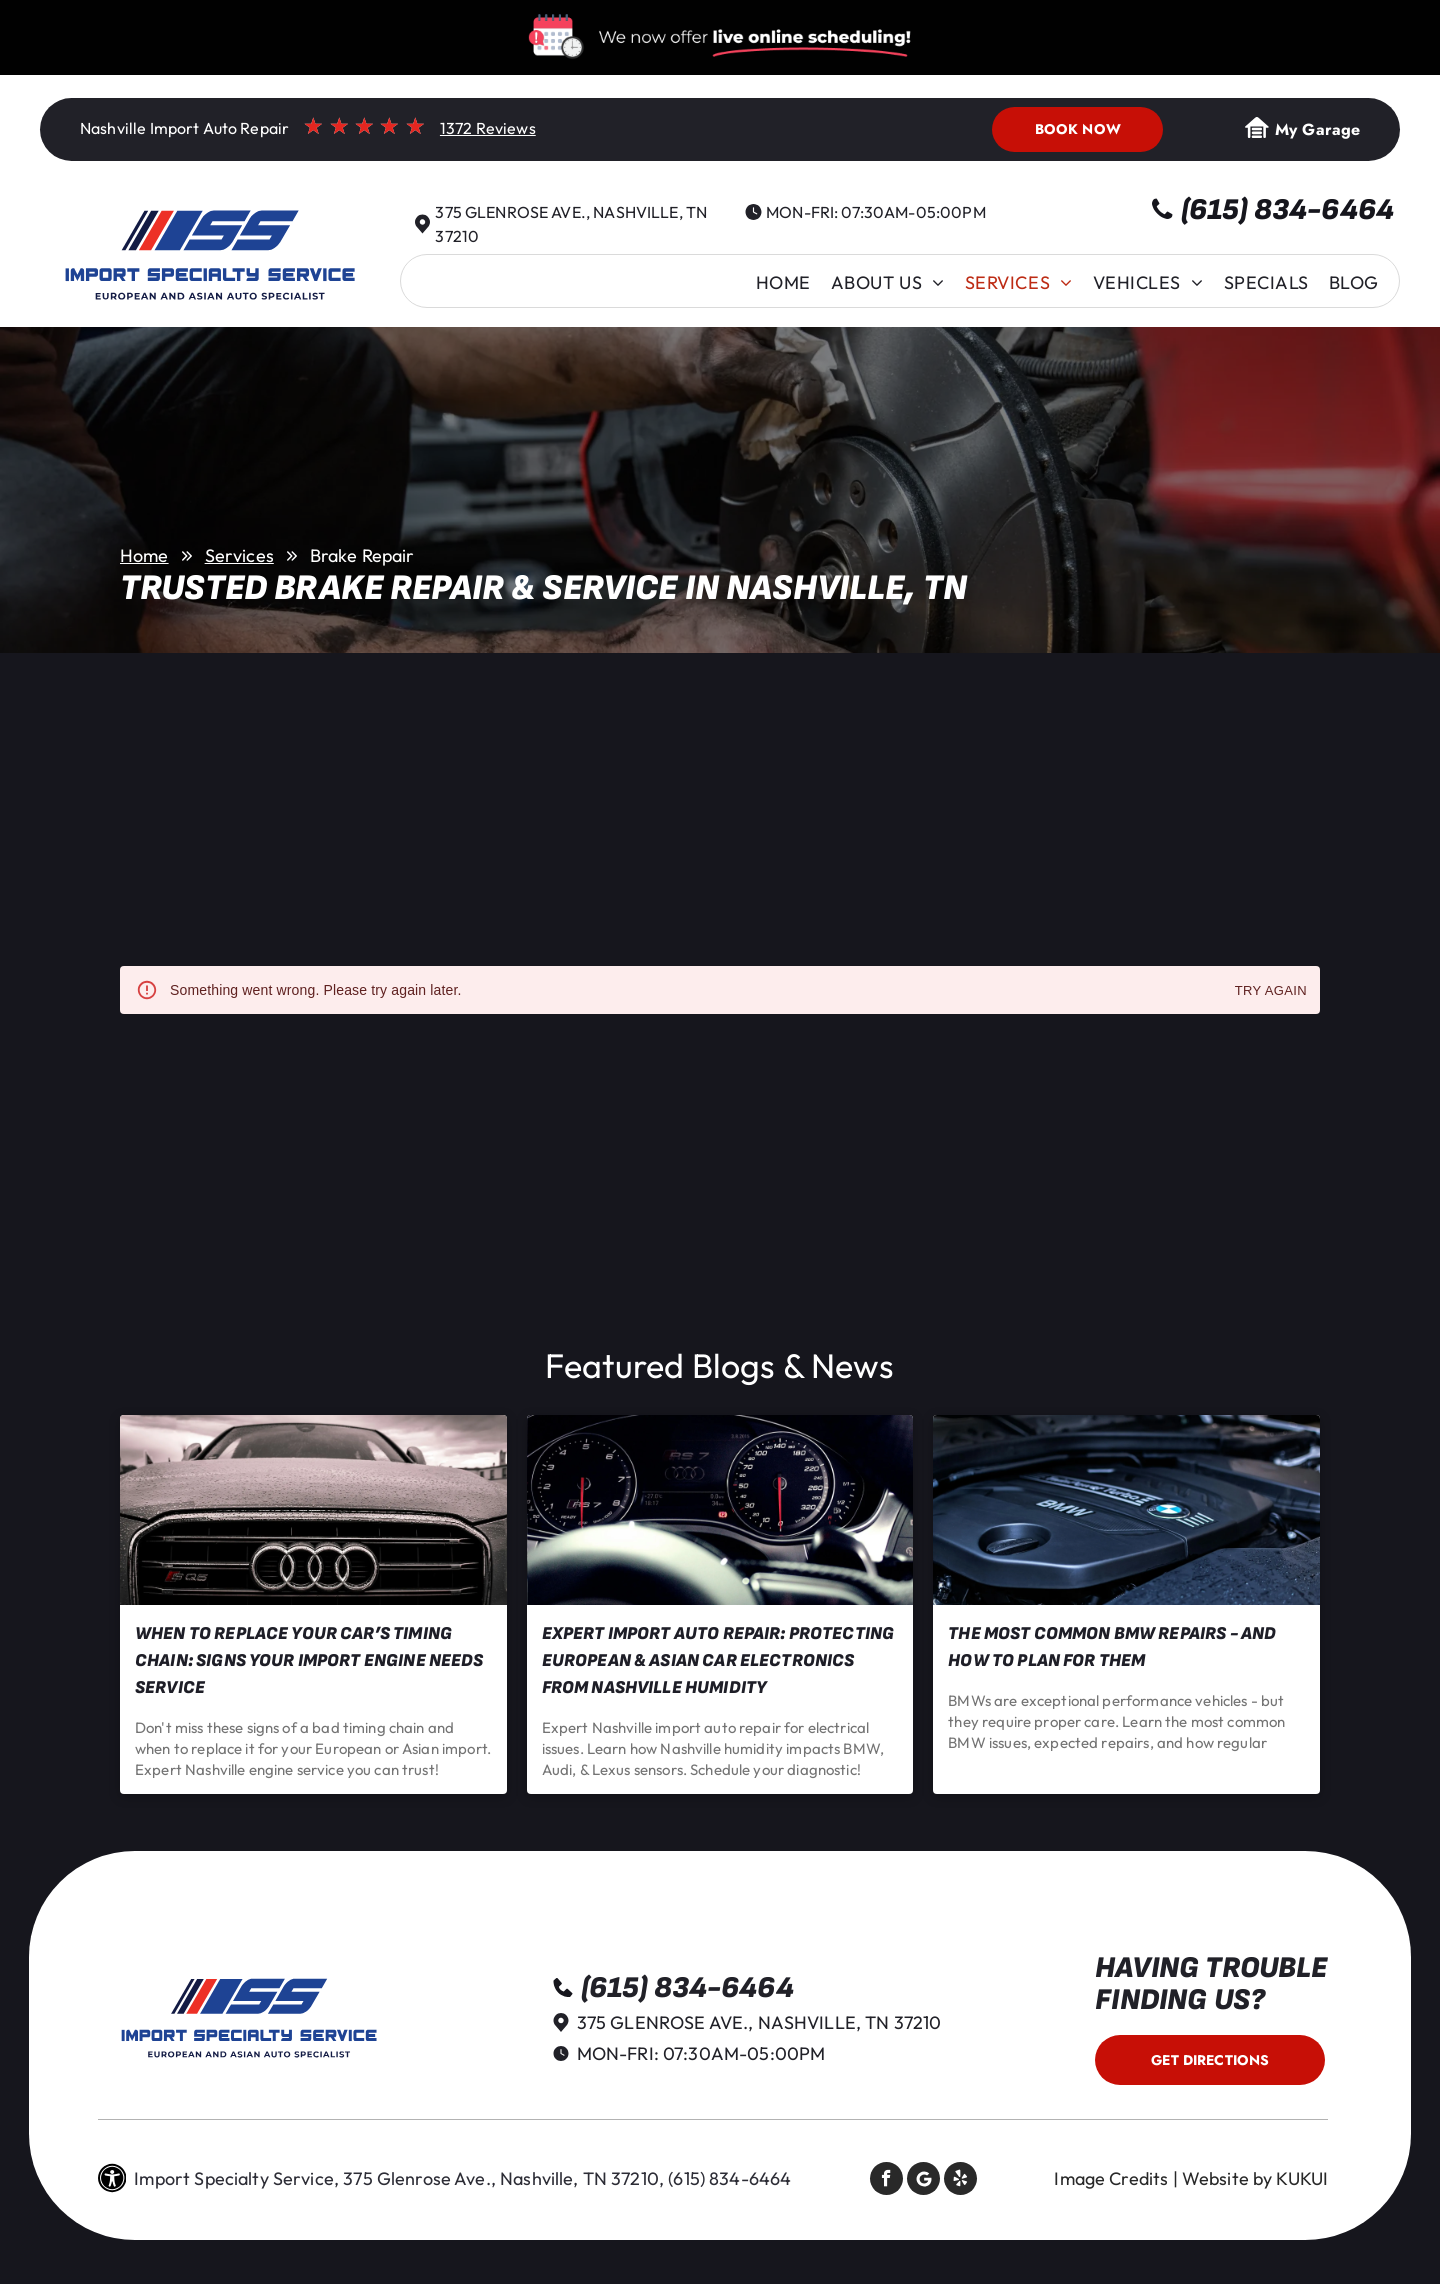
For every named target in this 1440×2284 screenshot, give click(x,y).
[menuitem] (783, 282)
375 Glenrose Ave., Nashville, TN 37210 (759, 2022)
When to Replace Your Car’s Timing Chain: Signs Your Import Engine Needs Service (309, 1660)
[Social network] (923, 2181)
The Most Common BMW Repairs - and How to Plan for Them (1112, 1647)
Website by (1227, 2178)
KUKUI (1302, 2178)
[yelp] (960, 2181)
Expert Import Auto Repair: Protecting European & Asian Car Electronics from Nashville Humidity (718, 1660)
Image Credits (1111, 2178)
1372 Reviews (488, 128)
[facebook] (886, 2181)
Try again (1271, 991)
